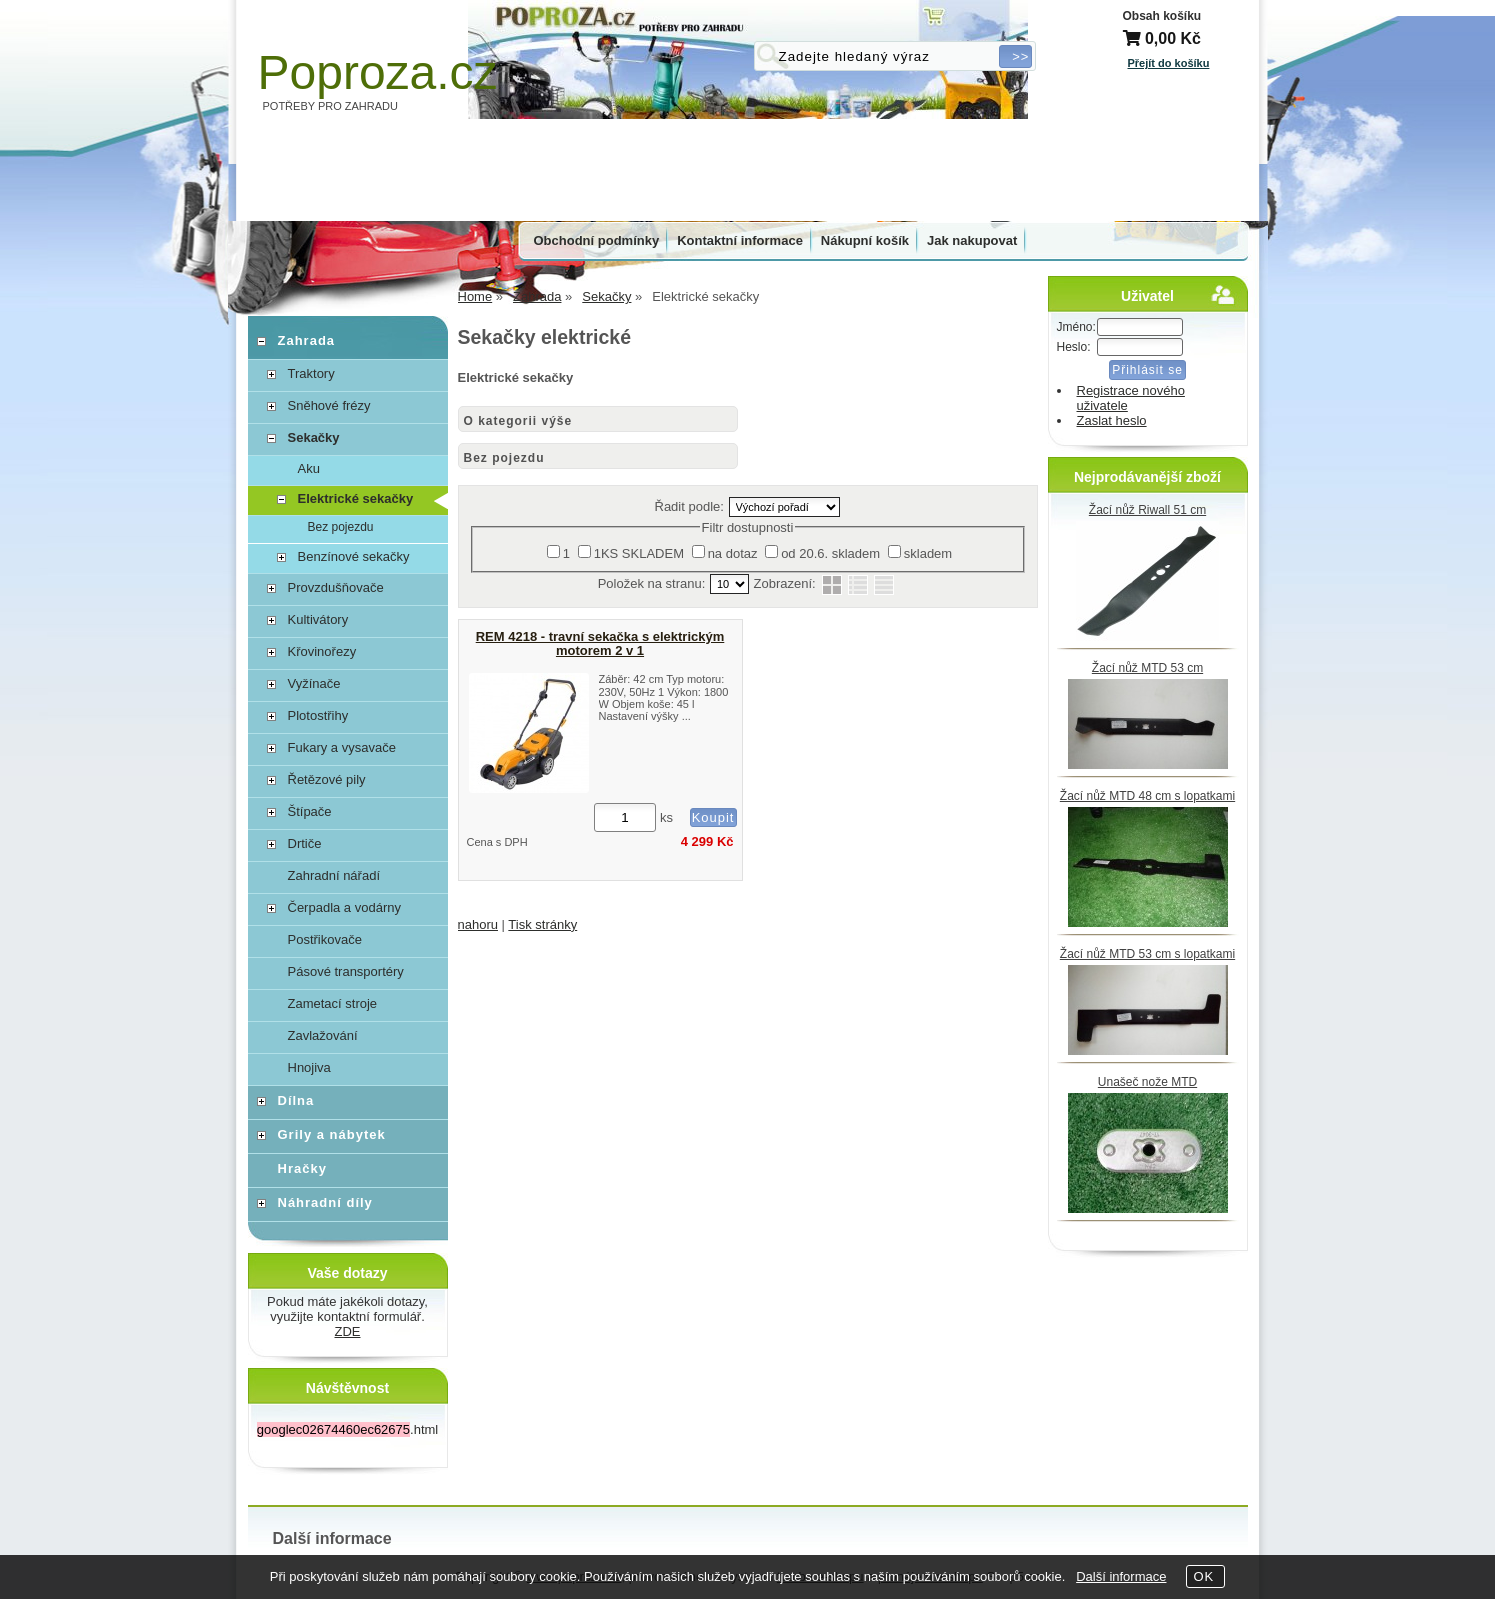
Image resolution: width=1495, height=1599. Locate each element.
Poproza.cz (378, 72)
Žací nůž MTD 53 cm (1147, 668)
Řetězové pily (327, 779)
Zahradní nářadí (334, 875)
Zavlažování (323, 1035)
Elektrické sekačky (356, 498)
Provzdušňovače (336, 587)
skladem (928, 553)
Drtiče (305, 843)
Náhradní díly (325, 1202)
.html (347, 1429)
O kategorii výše (518, 421)
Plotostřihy (318, 715)
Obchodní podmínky (597, 240)
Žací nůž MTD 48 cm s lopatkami (1147, 796)
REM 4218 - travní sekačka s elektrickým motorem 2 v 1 (600, 643)
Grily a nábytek (332, 1134)
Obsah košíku (1162, 16)
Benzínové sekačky (354, 556)
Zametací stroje (333, 1003)
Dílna (296, 1100)
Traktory (311, 373)
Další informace (1121, 1576)
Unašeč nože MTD (1147, 1082)
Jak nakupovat (972, 240)
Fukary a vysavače (342, 747)
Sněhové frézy (329, 405)
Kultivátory (318, 619)
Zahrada (307, 340)
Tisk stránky (542, 924)
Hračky (302, 1168)
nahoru (478, 924)
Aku (309, 468)
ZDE (348, 1331)
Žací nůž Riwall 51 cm (1147, 510)
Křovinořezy (322, 651)
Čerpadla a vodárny (344, 907)
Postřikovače (325, 939)
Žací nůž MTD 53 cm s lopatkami (1147, 954)
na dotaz (733, 553)
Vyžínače (314, 683)
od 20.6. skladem (830, 553)
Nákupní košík (865, 240)
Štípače (310, 811)
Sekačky (314, 437)
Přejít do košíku (1169, 63)
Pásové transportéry (346, 971)
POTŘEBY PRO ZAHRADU (331, 106)
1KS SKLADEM (639, 553)
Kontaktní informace (740, 240)
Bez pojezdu (504, 458)
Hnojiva (309, 1067)
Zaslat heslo (1112, 420)
